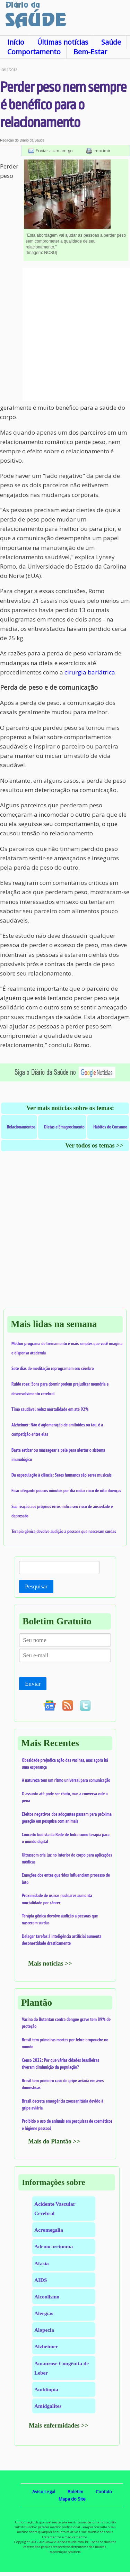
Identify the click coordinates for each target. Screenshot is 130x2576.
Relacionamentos (21, 1127)
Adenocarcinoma (53, 2246)
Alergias (43, 2313)
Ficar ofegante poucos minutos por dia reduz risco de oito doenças (66, 1490)
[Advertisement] (65, 334)
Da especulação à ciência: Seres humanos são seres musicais (61, 1475)
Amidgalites (47, 2406)
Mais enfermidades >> (58, 2425)
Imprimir (102, 150)
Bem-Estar (90, 51)
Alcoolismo (46, 2297)
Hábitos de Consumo (110, 1127)
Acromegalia (48, 2230)
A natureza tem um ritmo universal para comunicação (66, 1780)
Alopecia (44, 2330)
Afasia (41, 2263)
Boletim (75, 2491)
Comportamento (34, 51)
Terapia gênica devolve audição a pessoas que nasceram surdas (63, 1531)
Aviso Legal (43, 2491)
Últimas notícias (62, 42)
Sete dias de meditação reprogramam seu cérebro (52, 1368)
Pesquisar (36, 1586)
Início (15, 42)
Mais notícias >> (50, 1963)
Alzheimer (46, 2346)
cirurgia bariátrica (89, 672)
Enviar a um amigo (54, 150)
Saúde (111, 42)
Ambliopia (46, 2389)
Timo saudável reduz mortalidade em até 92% (49, 1409)
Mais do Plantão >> (54, 2141)
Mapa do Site (72, 2499)
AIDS (40, 2280)
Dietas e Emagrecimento (64, 1127)
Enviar (33, 1683)
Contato (104, 2491)
